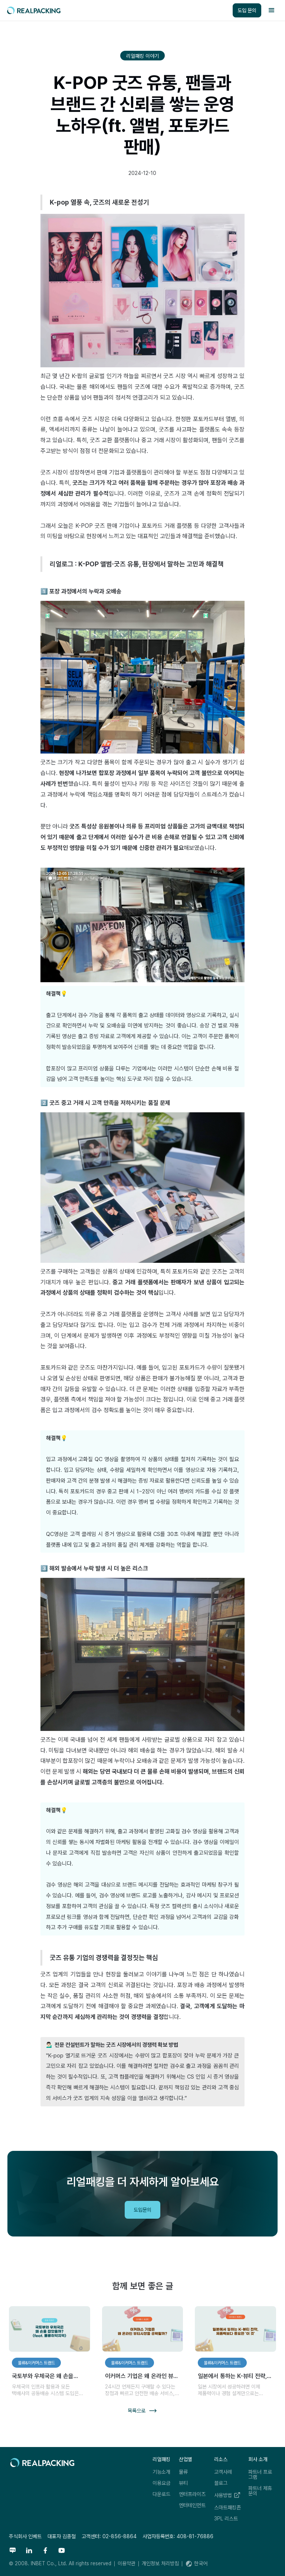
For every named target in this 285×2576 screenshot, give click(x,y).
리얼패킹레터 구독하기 (226, 2048)
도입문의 (142, 2210)
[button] (271, 10)
